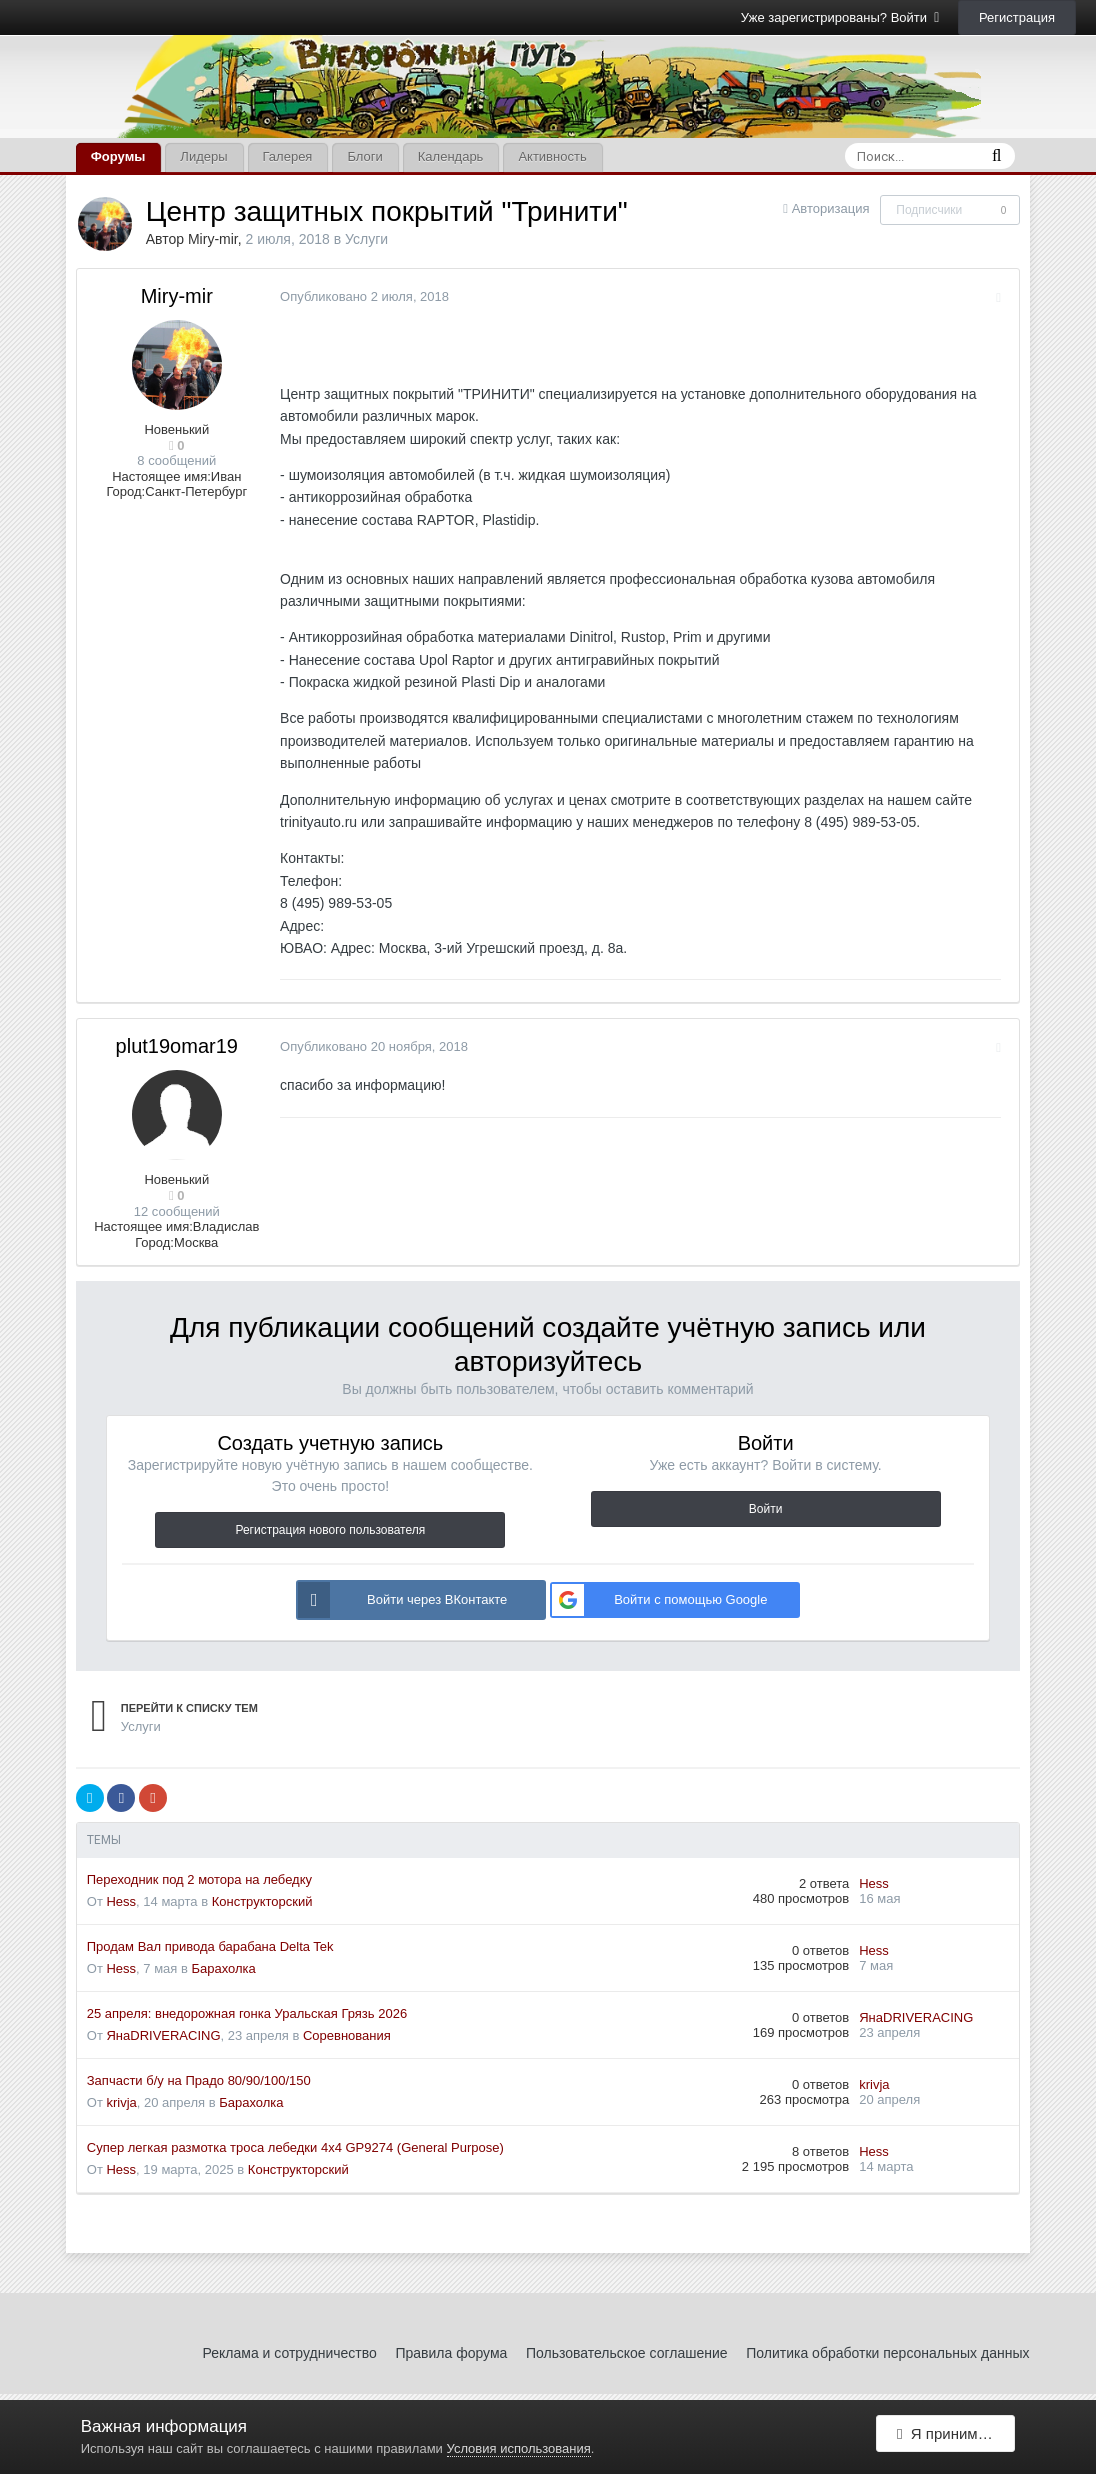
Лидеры (203, 156)
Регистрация (1017, 17)
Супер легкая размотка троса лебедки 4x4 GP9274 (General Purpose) (295, 2147)
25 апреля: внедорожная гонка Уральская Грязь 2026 (247, 2013)
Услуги (366, 239)
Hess (121, 1901)
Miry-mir (213, 239)
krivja (121, 2102)
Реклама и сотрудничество (290, 2353)
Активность (552, 156)
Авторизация (831, 208)
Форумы (118, 156)
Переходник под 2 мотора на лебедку (199, 1879)
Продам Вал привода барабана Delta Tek (210, 1946)
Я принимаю (947, 2436)
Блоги (364, 156)
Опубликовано (361, 296)
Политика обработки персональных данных (887, 2353)
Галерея (288, 156)
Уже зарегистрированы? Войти (840, 17)
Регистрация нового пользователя (330, 1530)
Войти (766, 1509)
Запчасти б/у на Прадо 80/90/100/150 (199, 2080)
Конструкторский (262, 1901)
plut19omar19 (177, 1046)
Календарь (451, 156)
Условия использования (519, 2448)
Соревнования (347, 2035)
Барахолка (224, 1968)
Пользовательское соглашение (627, 2353)
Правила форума (451, 2353)
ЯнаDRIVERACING (163, 2035)
